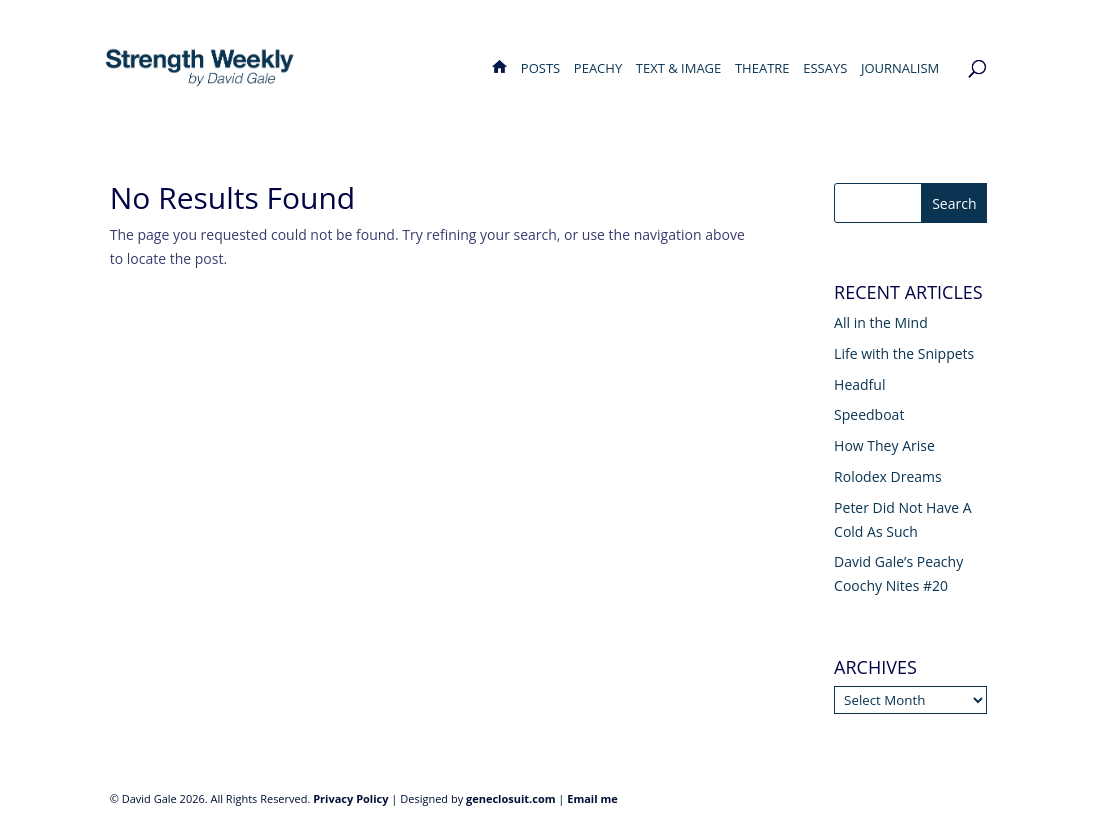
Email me (592, 798)
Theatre (762, 69)
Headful (859, 384)
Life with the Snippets (904, 353)
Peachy (598, 69)
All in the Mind (881, 322)
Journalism (900, 69)
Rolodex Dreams (888, 476)
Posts (540, 69)
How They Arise (884, 445)
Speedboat (869, 414)
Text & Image (679, 69)
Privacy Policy (350, 798)
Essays (825, 69)
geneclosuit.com (511, 798)
